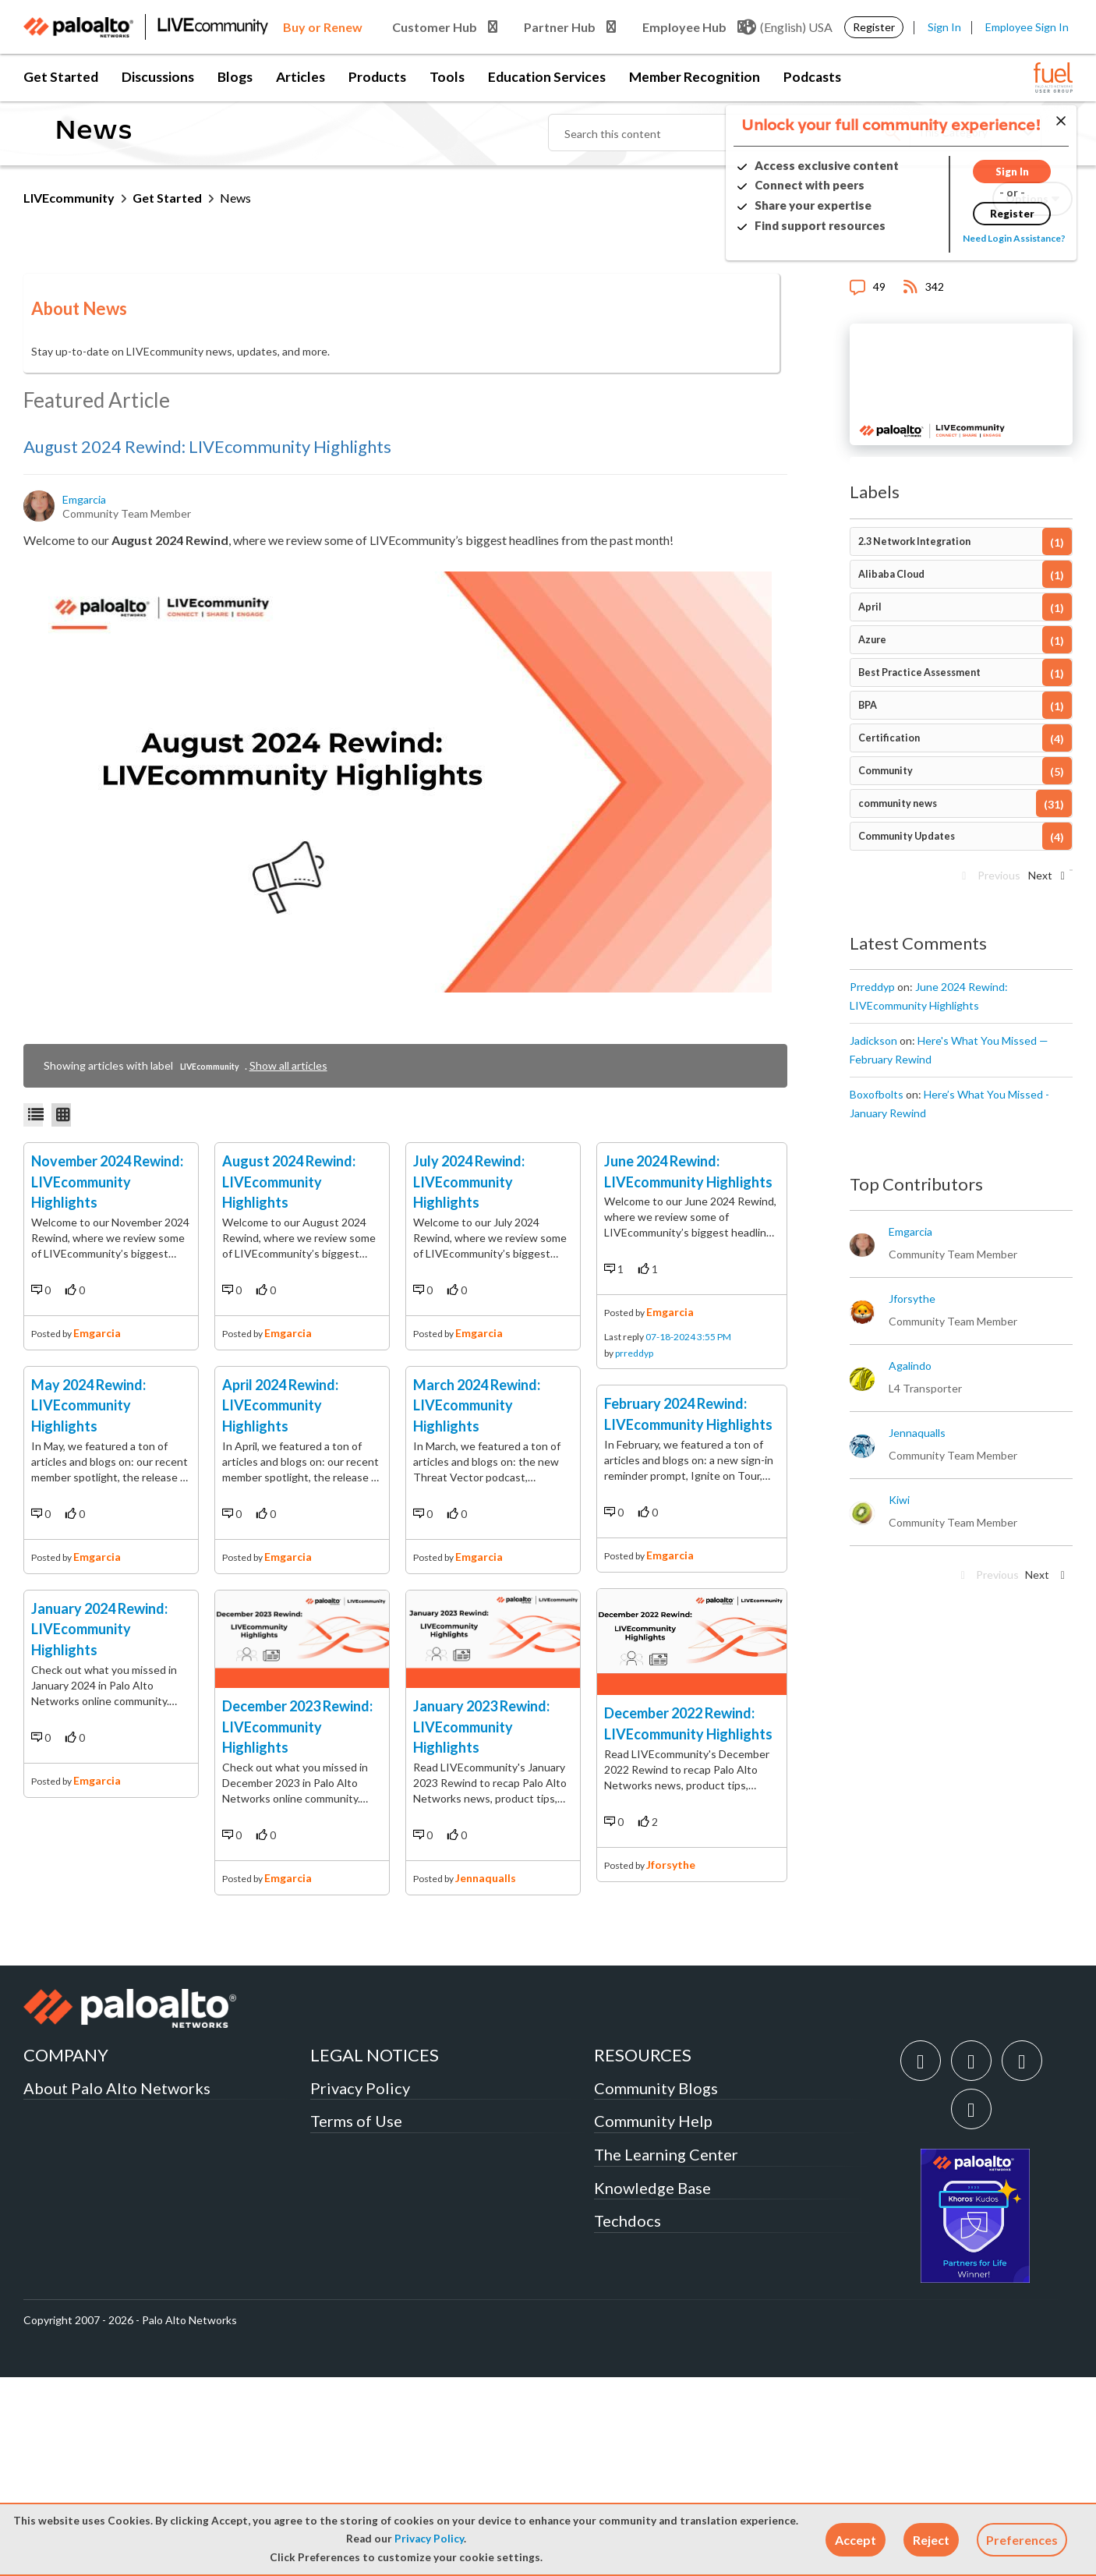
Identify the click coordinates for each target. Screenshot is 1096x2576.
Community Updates (906, 836)
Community (885, 771)
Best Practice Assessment (919, 672)
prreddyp (634, 1459)
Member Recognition (694, 77)
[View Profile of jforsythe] (912, 1299)
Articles (300, 77)
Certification (889, 738)
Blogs (235, 77)
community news (897, 803)
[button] (856, 2540)
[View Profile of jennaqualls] (917, 1433)
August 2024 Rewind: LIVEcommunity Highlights (207, 446)
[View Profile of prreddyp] (872, 987)
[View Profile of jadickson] (873, 1040)
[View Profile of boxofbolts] (876, 1094)
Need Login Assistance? (1002, 238)
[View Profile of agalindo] (910, 1366)
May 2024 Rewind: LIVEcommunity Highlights (88, 1601)
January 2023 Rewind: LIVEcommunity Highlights (481, 1922)
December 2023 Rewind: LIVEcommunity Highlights (297, 1922)
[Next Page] (1045, 880)
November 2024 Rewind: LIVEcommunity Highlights (107, 1279)
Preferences (1022, 2539)
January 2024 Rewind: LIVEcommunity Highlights (99, 1922)
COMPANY (65, 2254)
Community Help (653, 2320)
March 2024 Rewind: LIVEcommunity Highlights (476, 1601)
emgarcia (97, 1430)
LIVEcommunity (69, 197)
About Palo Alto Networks (116, 2286)
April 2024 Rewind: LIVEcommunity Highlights (280, 1601)
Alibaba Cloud (891, 574)
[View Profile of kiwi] (899, 1500)
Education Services (547, 77)
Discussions (158, 77)
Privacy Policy (429, 2538)
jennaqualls (485, 2073)
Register (874, 27)
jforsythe (670, 2077)
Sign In (944, 27)
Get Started (60, 77)
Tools (447, 77)
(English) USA (787, 27)
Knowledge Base (652, 2386)
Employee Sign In (1027, 27)
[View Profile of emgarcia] (85, 499)
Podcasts (812, 77)
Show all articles (288, 1065)
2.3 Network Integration (914, 541)
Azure (872, 640)
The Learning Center (666, 2353)
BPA (867, 705)
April (870, 607)
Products (377, 77)
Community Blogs (656, 2286)
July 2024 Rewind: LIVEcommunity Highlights (469, 1279)
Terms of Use (356, 2320)
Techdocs (627, 2420)
